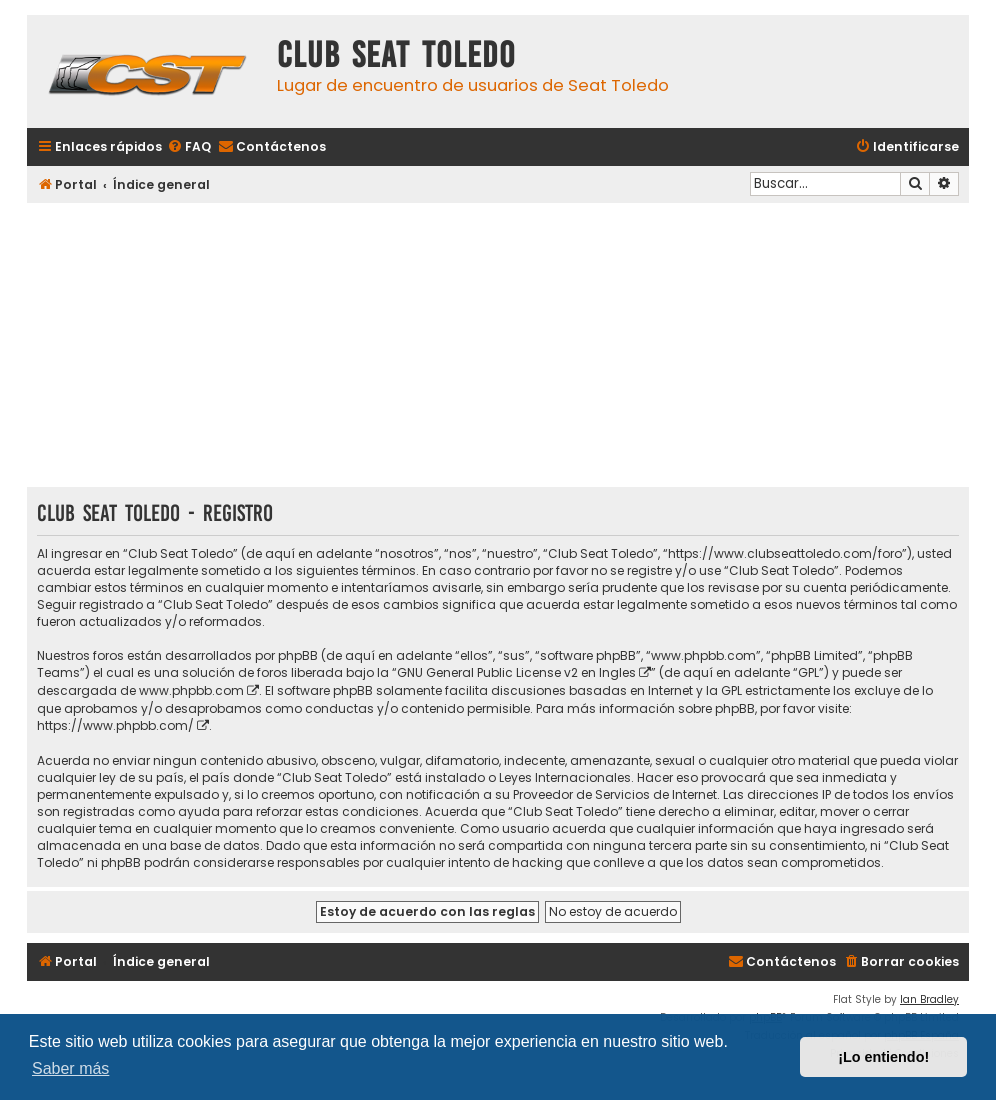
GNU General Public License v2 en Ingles (516, 672)
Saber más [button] (70, 1068)
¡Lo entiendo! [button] (883, 1057)
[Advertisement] (498, 347)
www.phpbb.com (191, 690)
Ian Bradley (929, 999)
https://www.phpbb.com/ (115, 725)
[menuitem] (189, 147)
